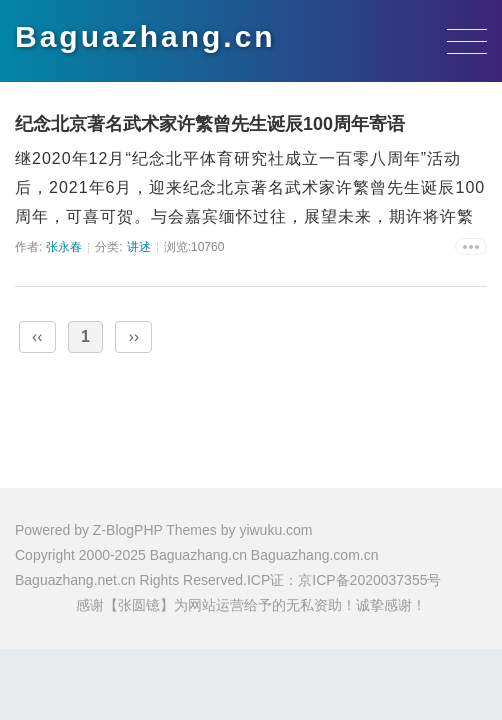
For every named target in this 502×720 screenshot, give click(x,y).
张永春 (64, 247)
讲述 (139, 247)
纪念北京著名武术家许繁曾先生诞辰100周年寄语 (210, 124)
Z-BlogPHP (128, 530)
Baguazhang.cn (145, 36)
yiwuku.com (275, 530)
